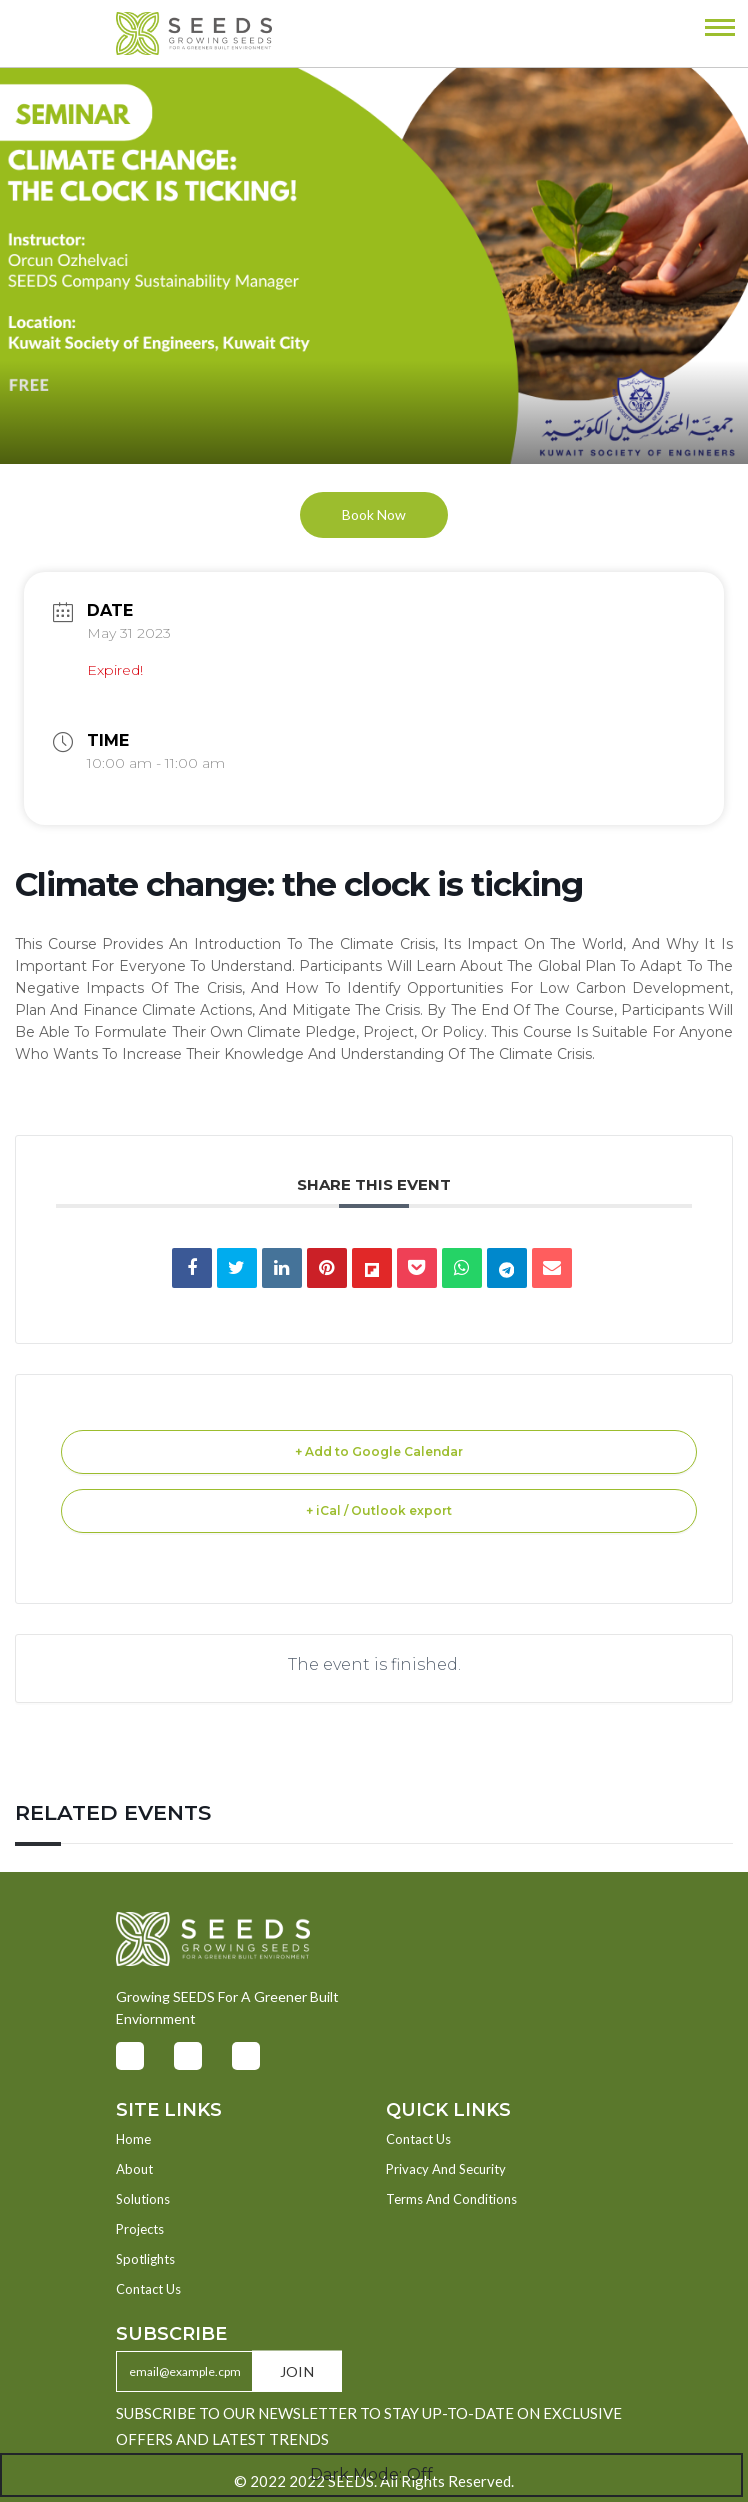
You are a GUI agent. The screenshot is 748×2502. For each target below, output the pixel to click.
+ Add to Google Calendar (379, 1451)
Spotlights (145, 2259)
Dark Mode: (371, 2475)
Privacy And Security (446, 2169)
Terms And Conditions (451, 2199)
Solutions (143, 2199)
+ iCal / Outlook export (379, 1510)
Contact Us (148, 2289)
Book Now (374, 514)
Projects (140, 2229)
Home (133, 2139)
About (134, 2169)
